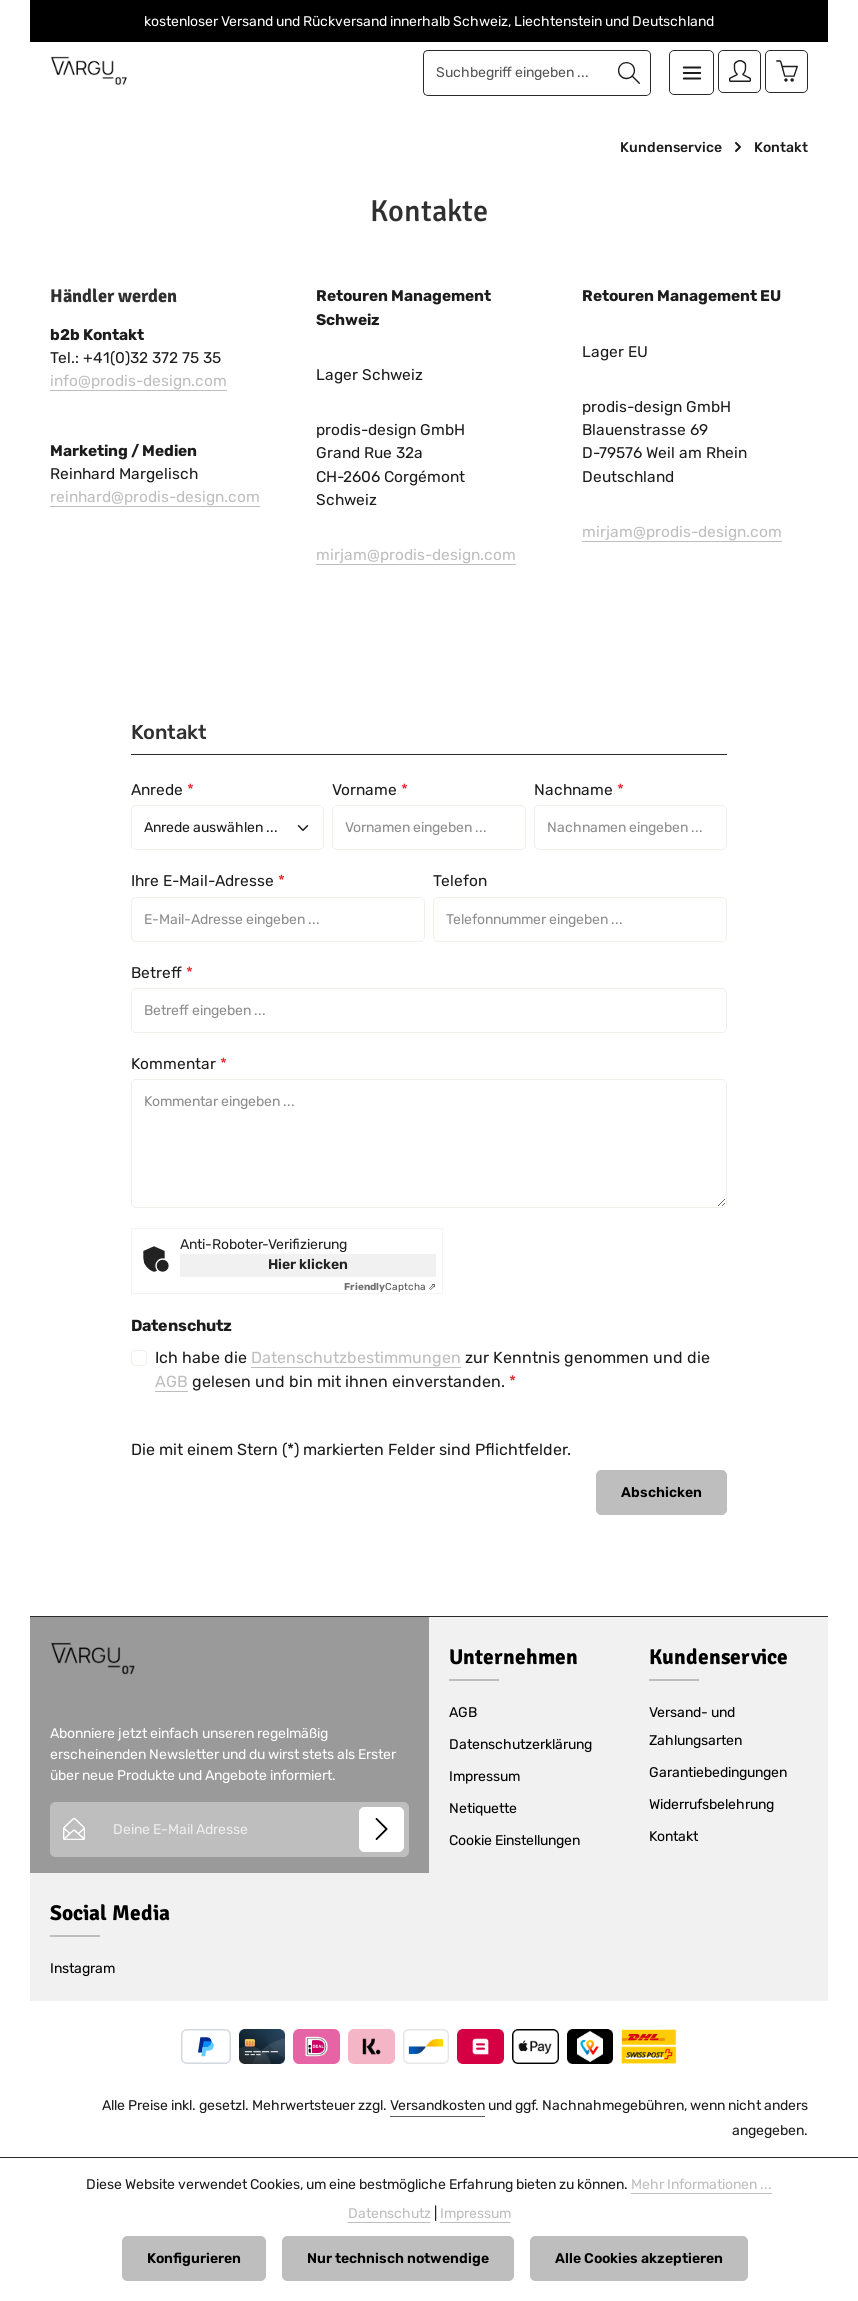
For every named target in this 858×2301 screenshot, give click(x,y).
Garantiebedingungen (718, 1772)
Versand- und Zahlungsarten (695, 1726)
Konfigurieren (194, 2258)
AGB (171, 1381)
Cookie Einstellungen (514, 1840)
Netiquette (483, 1808)
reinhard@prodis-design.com (155, 497)
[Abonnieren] (381, 1829)
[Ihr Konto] (736, 72)
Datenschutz (389, 2213)
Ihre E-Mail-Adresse (208, 881)
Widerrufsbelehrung (711, 1804)
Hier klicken (308, 1264)
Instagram (82, 1968)
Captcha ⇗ (390, 1287)
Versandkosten (437, 2105)
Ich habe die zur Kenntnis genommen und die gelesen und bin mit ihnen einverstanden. (432, 1370)
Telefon (460, 881)
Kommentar (179, 1064)
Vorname (370, 790)
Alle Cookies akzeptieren (639, 2258)
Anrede (162, 790)
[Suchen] (625, 73)
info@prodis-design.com (138, 381)
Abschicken (661, 1492)
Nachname (579, 790)
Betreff (162, 973)
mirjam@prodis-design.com (416, 555)
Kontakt (673, 1836)
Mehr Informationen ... (701, 2184)
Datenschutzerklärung (520, 1744)
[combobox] (512, 73)
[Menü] (687, 72)
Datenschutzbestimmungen (356, 1357)
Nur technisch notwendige (398, 2258)
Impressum (484, 1776)
